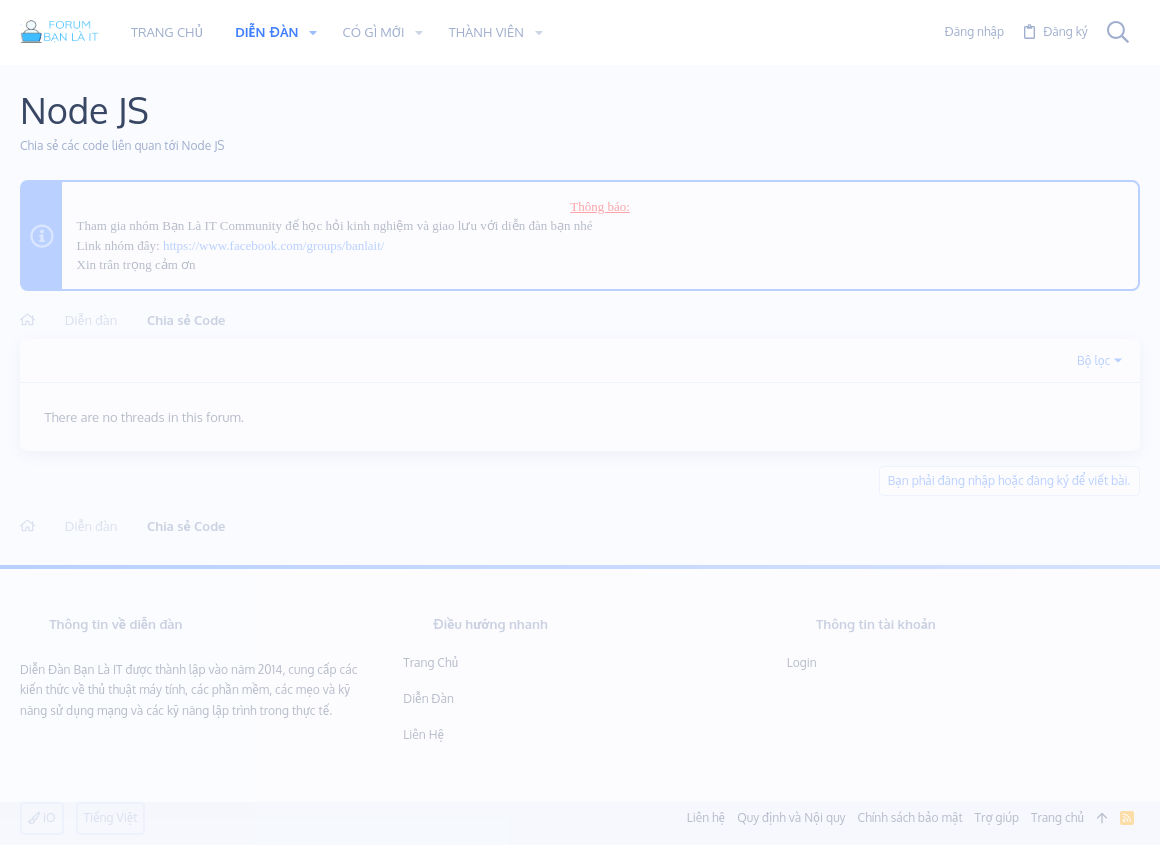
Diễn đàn (428, 698)
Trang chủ (430, 662)
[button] (313, 32)
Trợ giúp (997, 817)
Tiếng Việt (111, 817)
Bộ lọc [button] (1094, 360)
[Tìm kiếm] (1118, 33)
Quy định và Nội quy (791, 817)
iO (42, 817)
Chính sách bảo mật (910, 817)
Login (802, 662)
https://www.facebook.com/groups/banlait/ (274, 245)
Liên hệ (423, 734)
